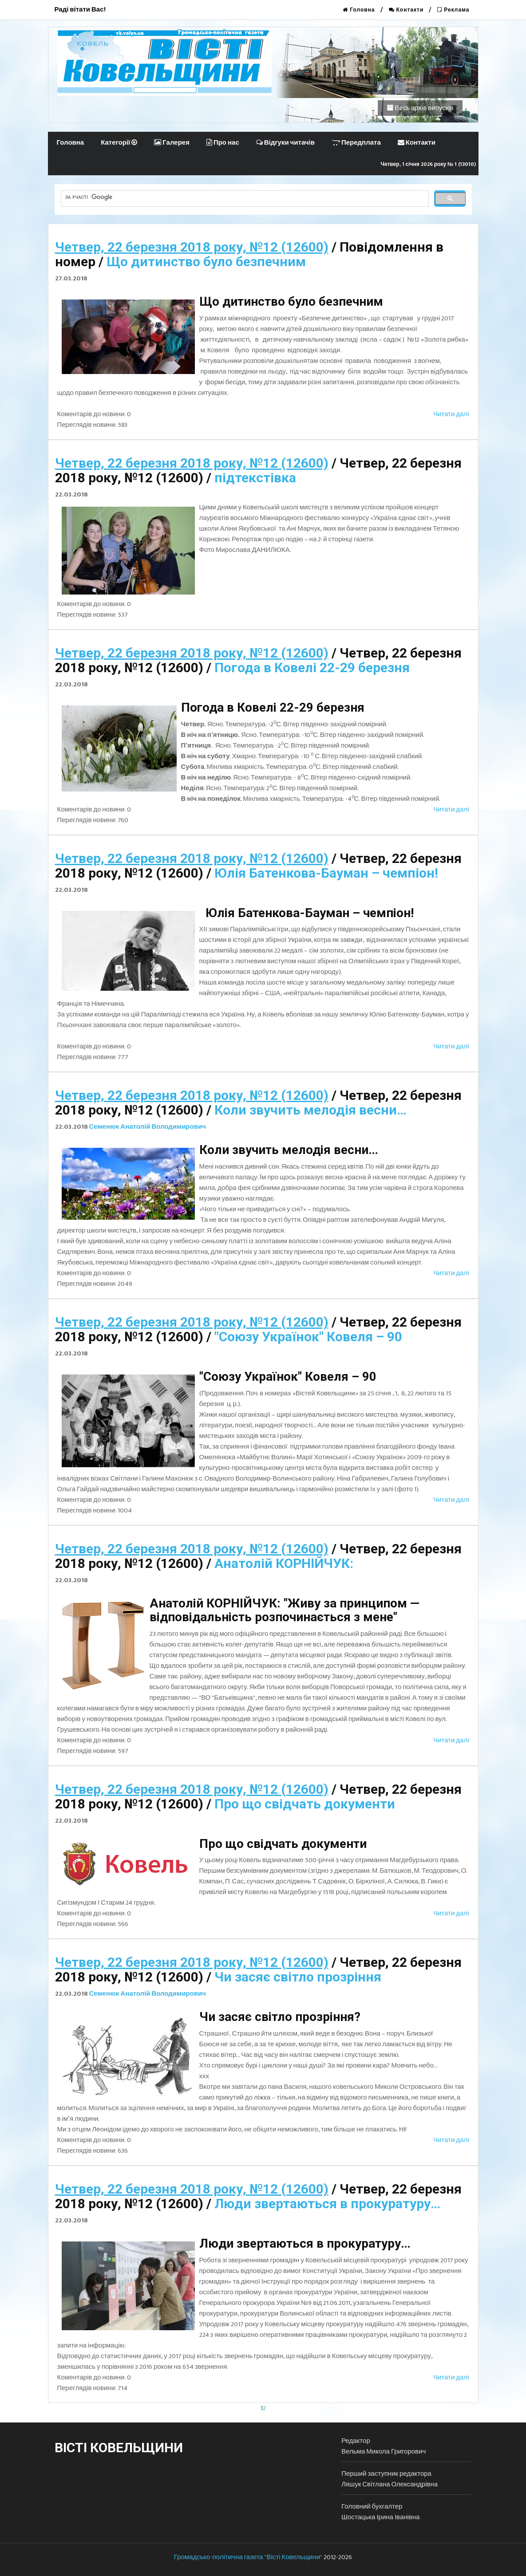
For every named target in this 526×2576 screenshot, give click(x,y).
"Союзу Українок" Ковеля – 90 (308, 1336)
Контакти (406, 9)
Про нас (222, 142)
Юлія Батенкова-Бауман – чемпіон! (326, 873)
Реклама (453, 9)
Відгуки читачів (285, 142)
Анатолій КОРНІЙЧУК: (283, 1563)
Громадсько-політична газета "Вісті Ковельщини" (248, 2557)
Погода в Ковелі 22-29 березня (312, 667)
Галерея (172, 142)
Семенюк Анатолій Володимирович (147, 1126)
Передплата (356, 142)
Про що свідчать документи (304, 1804)
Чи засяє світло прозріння (297, 1977)
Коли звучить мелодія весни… (310, 1110)
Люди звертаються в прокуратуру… (327, 2203)
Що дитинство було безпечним (206, 261)
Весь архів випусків (420, 108)
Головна (359, 9)
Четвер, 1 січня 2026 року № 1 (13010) (428, 164)
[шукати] (244, 197)
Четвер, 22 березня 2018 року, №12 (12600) (191, 247)
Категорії (119, 142)
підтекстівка (255, 477)
